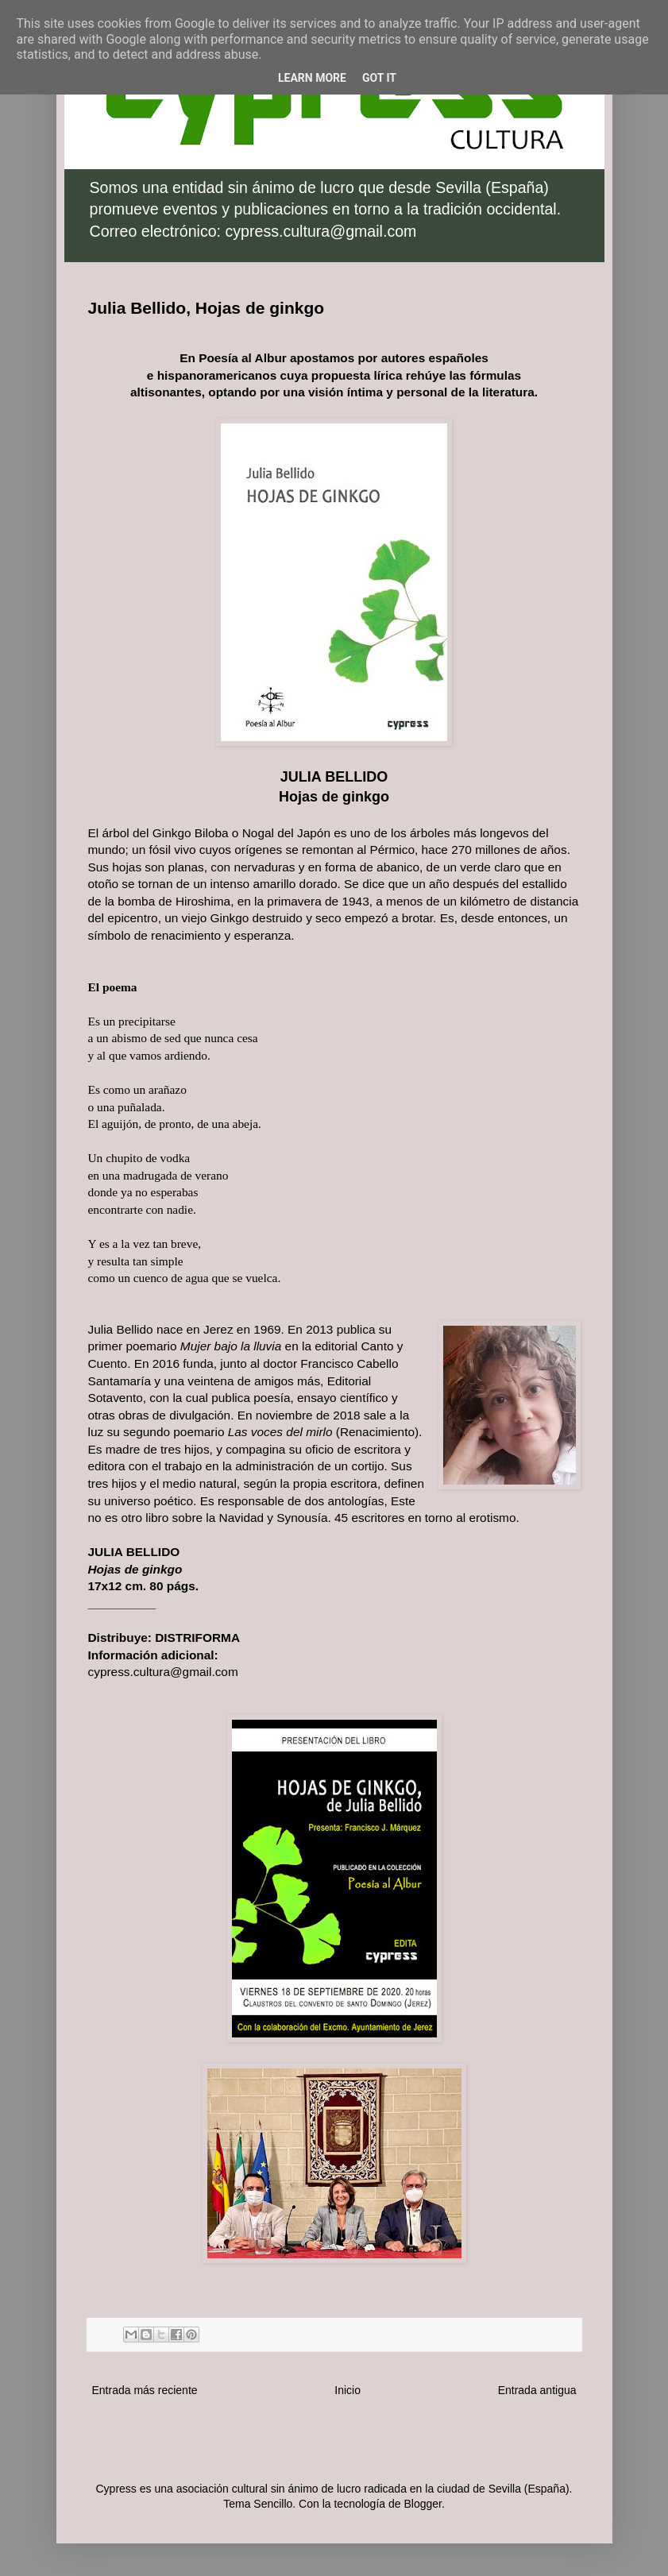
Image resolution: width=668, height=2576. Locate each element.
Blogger (422, 2503)
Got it (379, 77)
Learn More (312, 77)
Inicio (347, 2390)
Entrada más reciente (145, 2390)
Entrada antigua (537, 2390)
